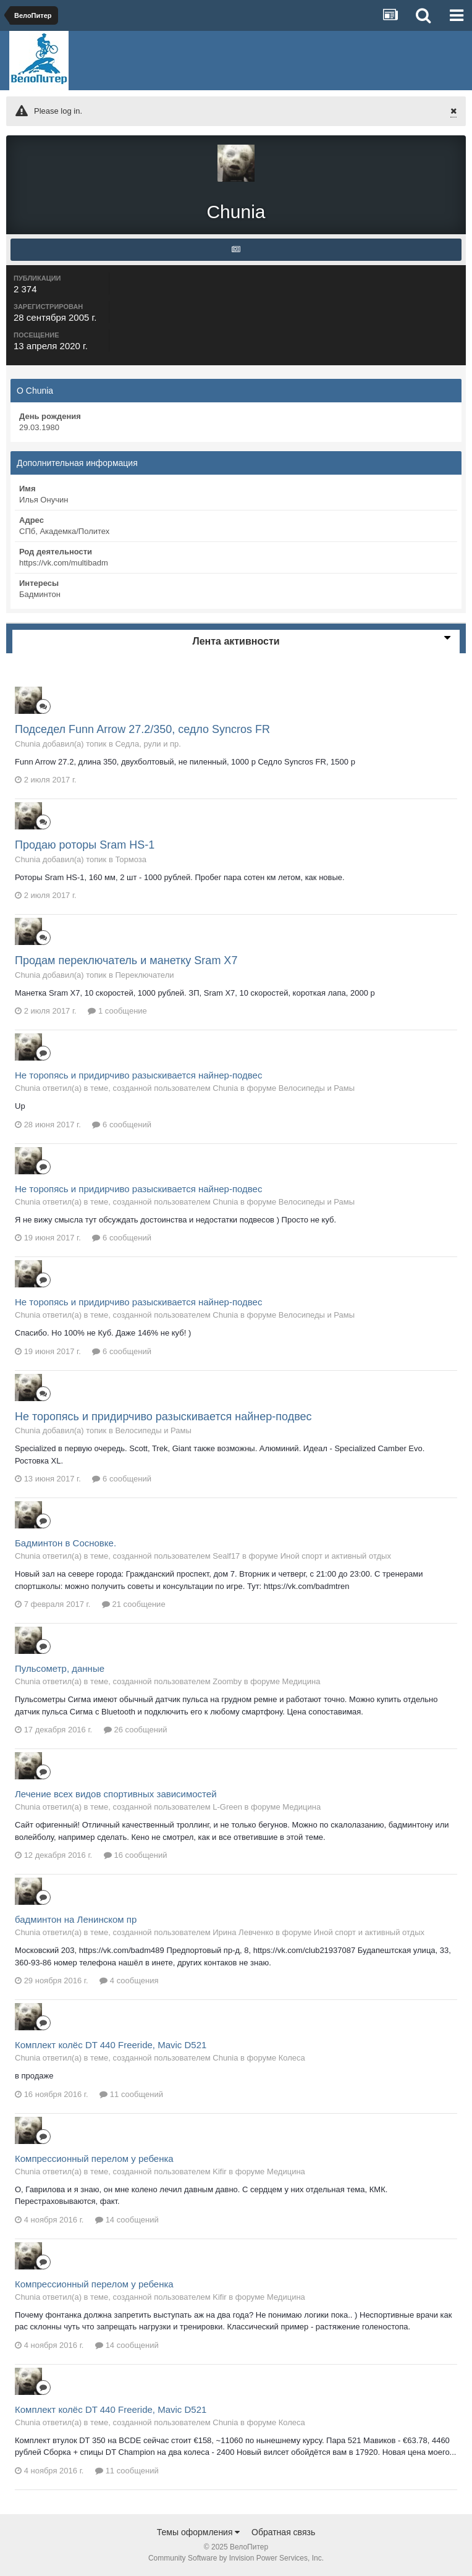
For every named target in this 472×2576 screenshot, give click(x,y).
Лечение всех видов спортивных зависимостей (116, 1794)
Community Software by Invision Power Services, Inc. (236, 2558)
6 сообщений (121, 1124)
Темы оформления (198, 2532)
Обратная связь (283, 2532)
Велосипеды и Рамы (317, 1088)
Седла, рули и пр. (147, 743)
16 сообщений (135, 1855)
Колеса (292, 2057)
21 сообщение (134, 1604)
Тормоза (130, 859)
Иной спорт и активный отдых (335, 1556)
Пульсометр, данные (59, 1668)
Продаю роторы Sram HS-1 (84, 845)
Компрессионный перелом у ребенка (94, 2158)
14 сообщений (127, 2219)
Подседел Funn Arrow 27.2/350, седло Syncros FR (142, 729)
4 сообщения (128, 1980)
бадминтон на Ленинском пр (76, 1919)
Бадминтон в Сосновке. (65, 1543)
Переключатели (144, 975)
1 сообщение (117, 1010)
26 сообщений (135, 1729)
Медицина (301, 1681)
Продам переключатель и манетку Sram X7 (126, 960)
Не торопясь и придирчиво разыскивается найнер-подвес (138, 1075)
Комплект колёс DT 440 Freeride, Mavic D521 (110, 2045)
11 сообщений (131, 2094)
